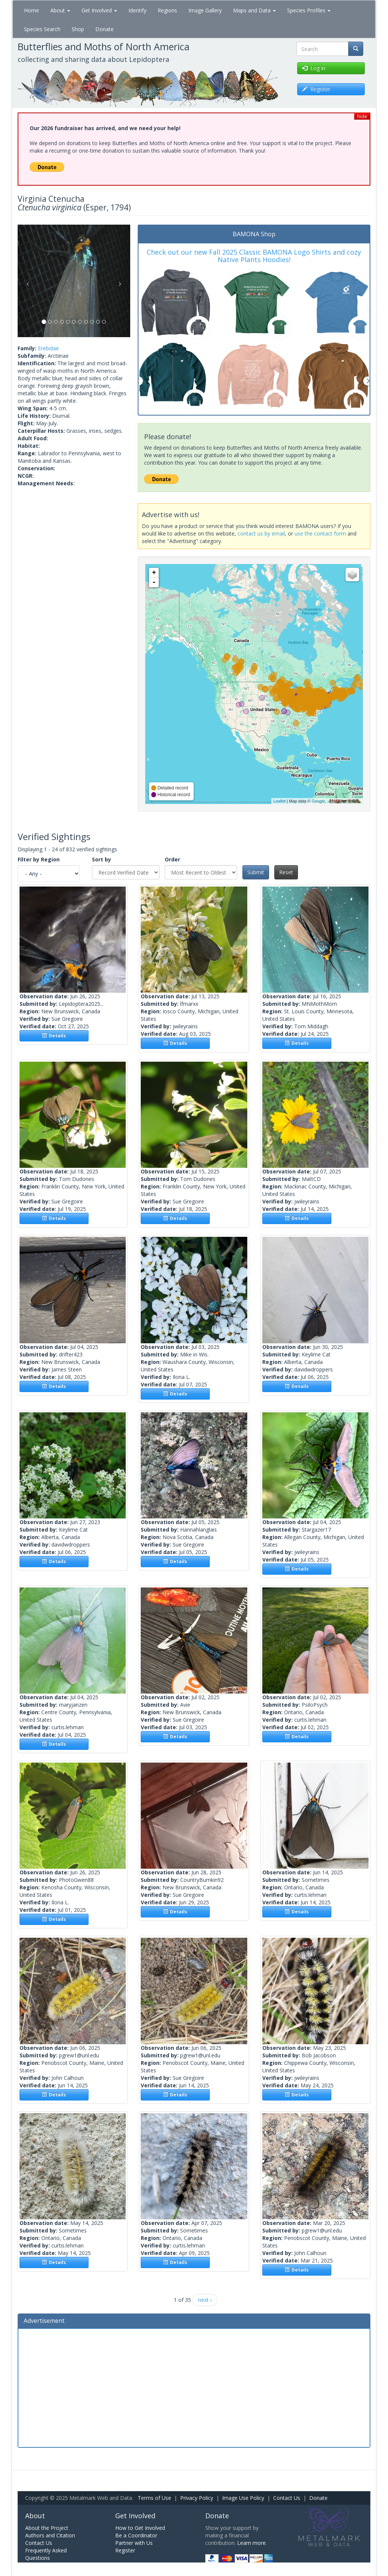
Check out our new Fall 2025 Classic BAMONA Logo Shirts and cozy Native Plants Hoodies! (254, 256)
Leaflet (279, 801)
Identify (137, 10)
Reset (286, 872)
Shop (78, 29)
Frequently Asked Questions (46, 2554)
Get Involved (99, 10)
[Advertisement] (194, 2386)
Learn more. (252, 2542)
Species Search (42, 29)
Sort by (101, 859)
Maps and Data (254, 10)
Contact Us (286, 2497)
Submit (255, 872)
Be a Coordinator (136, 2535)
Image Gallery (205, 10)
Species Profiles (309, 10)
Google (318, 801)
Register (125, 2550)
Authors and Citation (50, 2535)
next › (205, 2299)
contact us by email (261, 533)
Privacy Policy (196, 2497)
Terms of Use (154, 2497)
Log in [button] (313, 68)
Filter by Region (39, 859)
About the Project (46, 2527)
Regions (167, 10)
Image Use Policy (243, 2497)
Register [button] (316, 89)
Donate (104, 29)
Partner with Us (134, 2542)
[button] (26, 281)
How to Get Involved (140, 2527)
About (60, 10)
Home (31, 10)
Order (172, 859)
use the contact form (320, 533)
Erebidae (48, 348)
